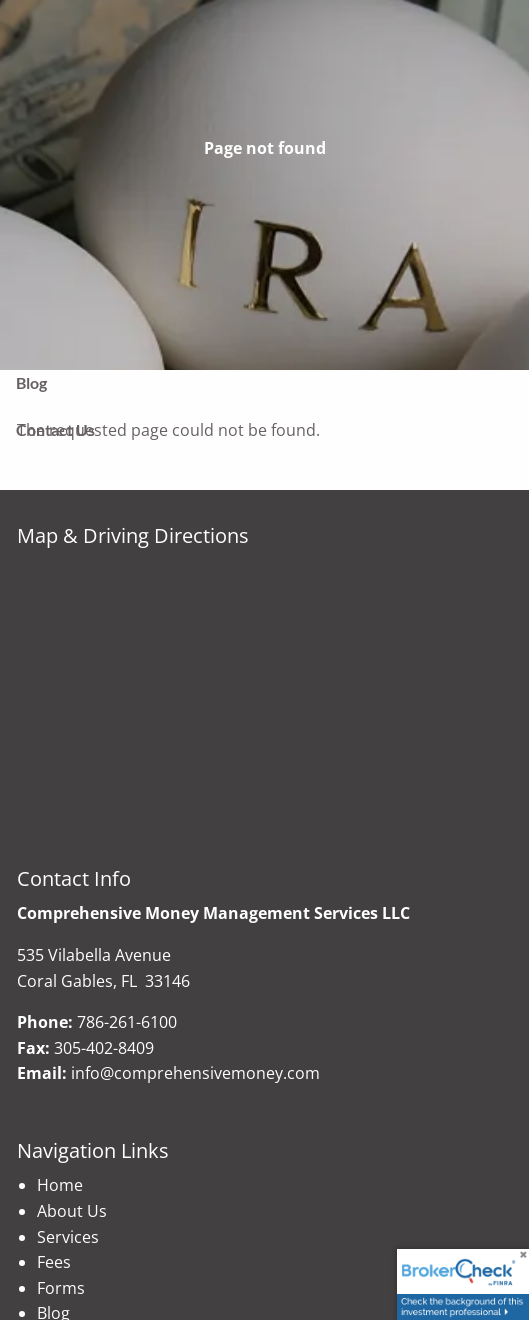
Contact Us (55, 429)
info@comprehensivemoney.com (195, 1073)
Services (68, 1237)
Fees (54, 1262)
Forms (61, 1288)
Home (60, 1185)
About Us (72, 1211)
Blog (31, 382)
